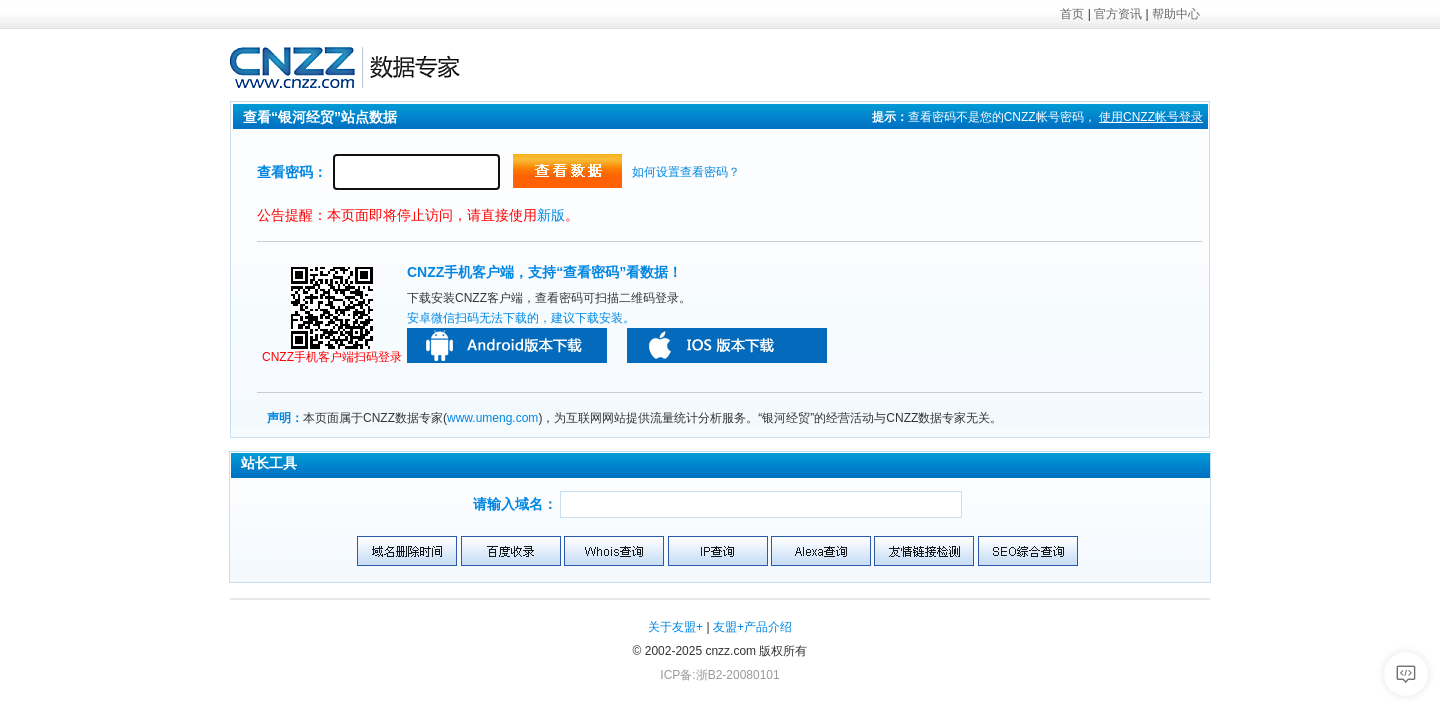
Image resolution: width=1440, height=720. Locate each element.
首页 (1072, 14)
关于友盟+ (675, 627)
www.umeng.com (492, 418)
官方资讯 (1118, 14)
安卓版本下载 (507, 345)
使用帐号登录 (1151, 117)
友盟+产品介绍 (752, 627)
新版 (551, 215)
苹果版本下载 (727, 345)
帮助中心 (1176, 14)
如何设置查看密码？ (686, 172)
